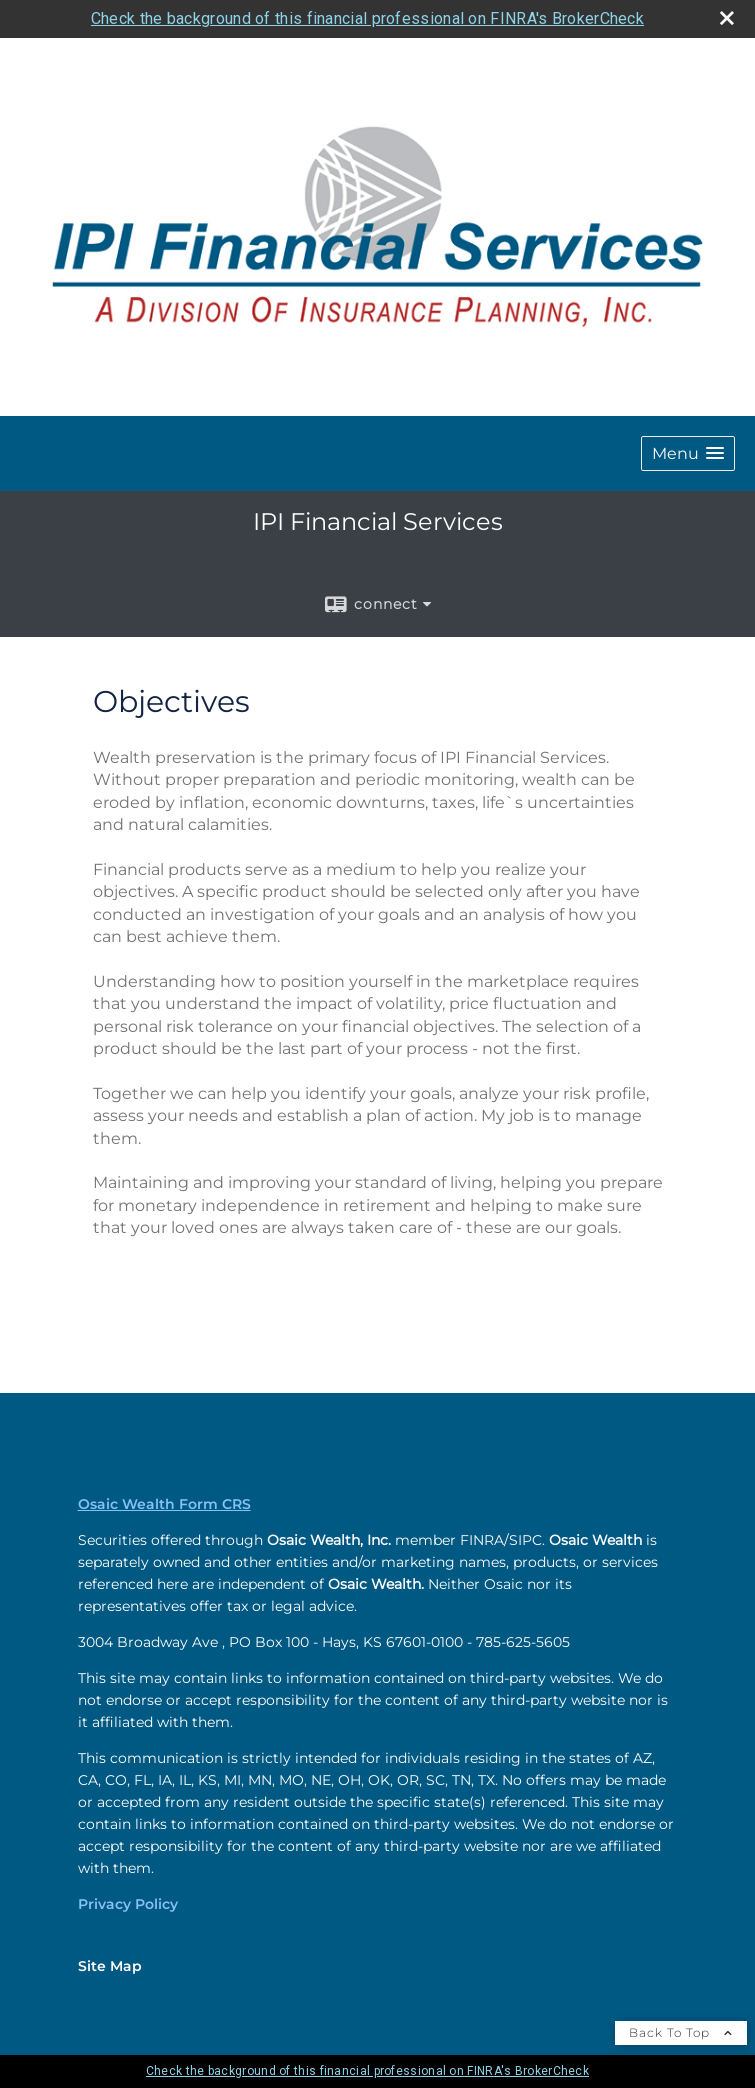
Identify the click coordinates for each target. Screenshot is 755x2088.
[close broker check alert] (727, 18)
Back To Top (681, 2032)
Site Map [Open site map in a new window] (110, 1966)
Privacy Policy (128, 1904)
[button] (688, 453)
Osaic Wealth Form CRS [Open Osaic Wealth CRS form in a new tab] (164, 1504)
